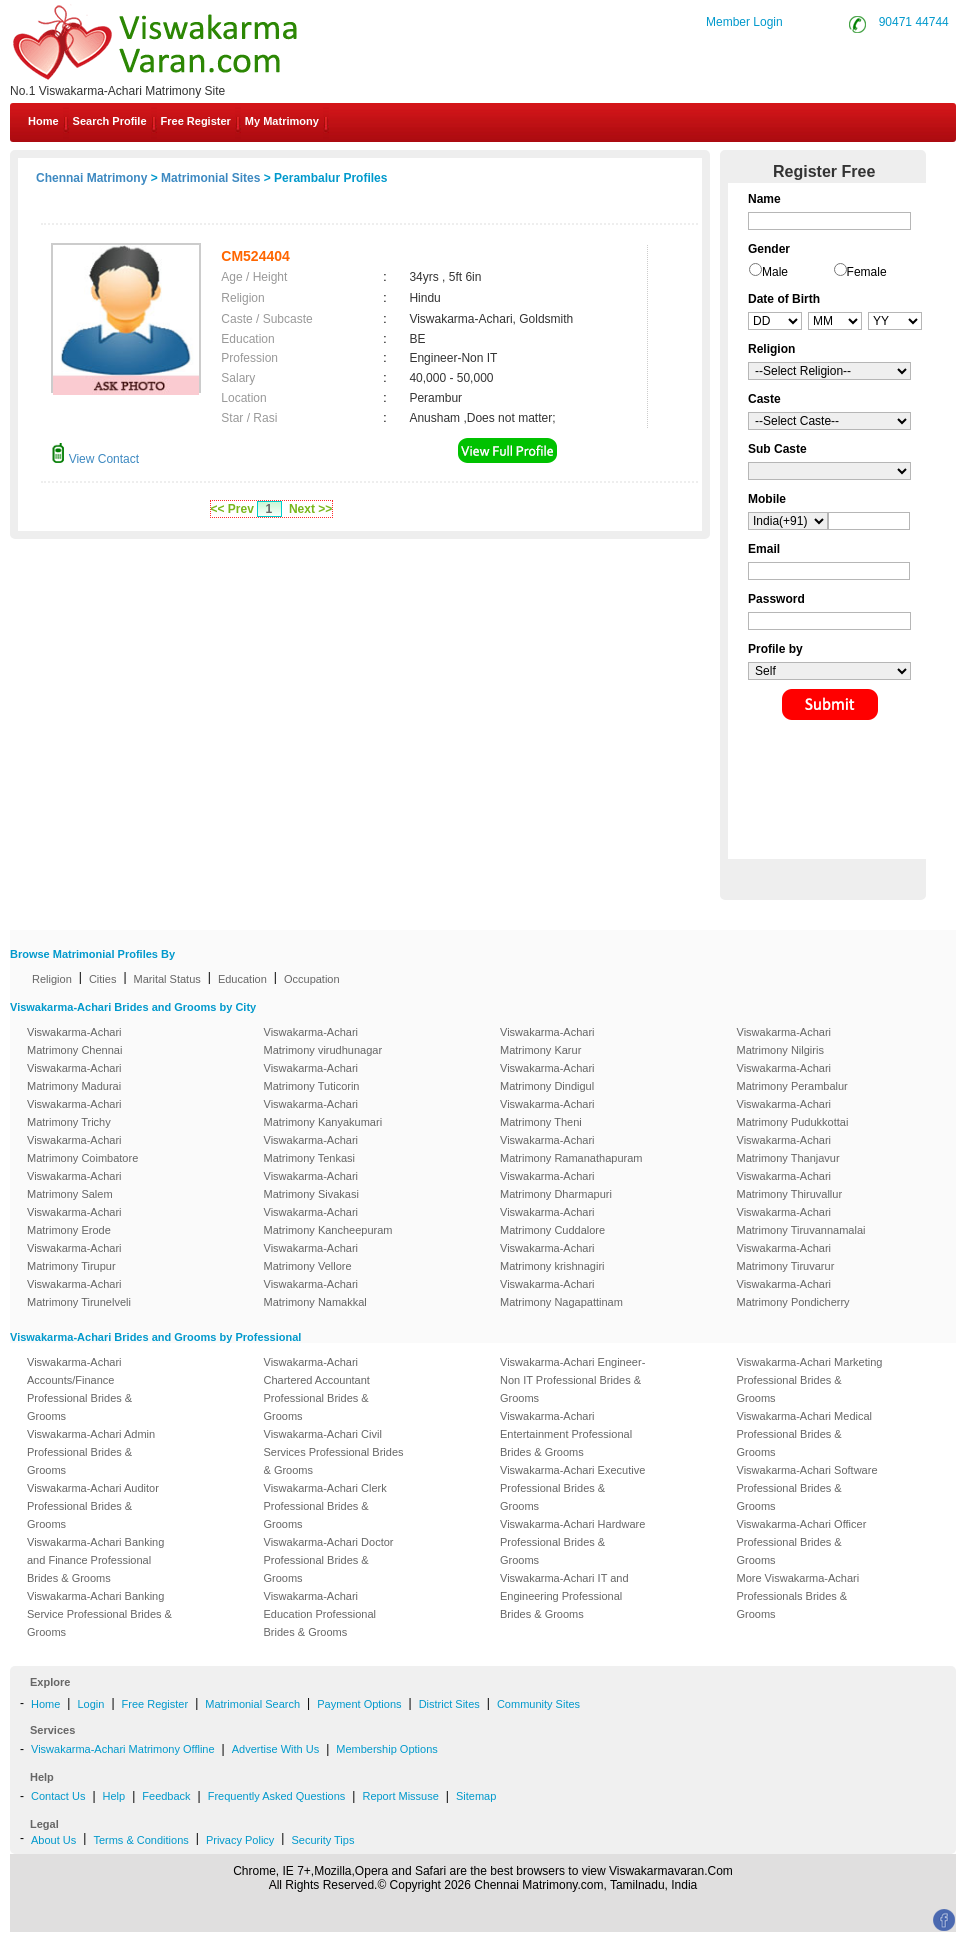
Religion (52, 979)
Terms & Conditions (140, 1840)
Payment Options (359, 1704)
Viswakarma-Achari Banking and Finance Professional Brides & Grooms (95, 1560)
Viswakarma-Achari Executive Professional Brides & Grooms (572, 1488)
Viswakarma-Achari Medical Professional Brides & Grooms (805, 1434)
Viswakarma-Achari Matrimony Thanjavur (788, 1149)
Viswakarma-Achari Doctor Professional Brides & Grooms (329, 1560)
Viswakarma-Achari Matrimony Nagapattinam (561, 1293)
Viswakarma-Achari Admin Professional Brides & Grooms (91, 1452)
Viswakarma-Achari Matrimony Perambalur (792, 1077)
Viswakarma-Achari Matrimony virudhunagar (323, 1041)
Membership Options (387, 1749)
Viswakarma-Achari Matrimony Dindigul (547, 1077)
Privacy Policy (240, 1840)
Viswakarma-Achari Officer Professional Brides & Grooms (802, 1542)
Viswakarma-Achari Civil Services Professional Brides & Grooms (334, 1452)
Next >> (310, 509)
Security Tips (322, 1840)
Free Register (196, 121)
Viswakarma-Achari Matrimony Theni (547, 1113)
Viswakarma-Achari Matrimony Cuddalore (552, 1221)
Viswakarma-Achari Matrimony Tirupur (74, 1257)
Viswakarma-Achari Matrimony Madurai (74, 1077)
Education (242, 979)
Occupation (312, 979)
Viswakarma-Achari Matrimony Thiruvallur (790, 1185)
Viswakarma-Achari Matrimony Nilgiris (784, 1041)
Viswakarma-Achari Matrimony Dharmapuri (556, 1185)
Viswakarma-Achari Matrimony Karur (547, 1041)
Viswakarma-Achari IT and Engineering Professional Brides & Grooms (564, 1596)
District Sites (449, 1704)
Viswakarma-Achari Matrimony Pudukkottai (793, 1113)
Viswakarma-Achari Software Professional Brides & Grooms (807, 1488)
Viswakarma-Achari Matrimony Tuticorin (312, 1077)
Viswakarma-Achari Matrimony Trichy (74, 1113)
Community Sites (538, 1704)
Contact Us (58, 1796)
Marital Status (167, 979)
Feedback (166, 1796)
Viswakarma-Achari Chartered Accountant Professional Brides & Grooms (317, 1389)
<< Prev (232, 509)
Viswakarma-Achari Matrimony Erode (74, 1221)
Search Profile (110, 121)
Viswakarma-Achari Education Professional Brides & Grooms (320, 1614)
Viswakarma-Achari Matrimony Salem (74, 1185)
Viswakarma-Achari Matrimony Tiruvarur (786, 1257)
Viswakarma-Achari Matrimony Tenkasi (311, 1149)
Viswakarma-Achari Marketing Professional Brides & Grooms (810, 1380)
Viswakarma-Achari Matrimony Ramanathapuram (571, 1149)
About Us (53, 1840)
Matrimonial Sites (210, 178)
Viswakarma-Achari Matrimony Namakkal (315, 1293)
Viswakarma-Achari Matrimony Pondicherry (793, 1293)
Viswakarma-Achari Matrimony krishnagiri (552, 1257)
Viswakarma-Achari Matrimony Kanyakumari (323, 1113)
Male (775, 272)
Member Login (744, 22)
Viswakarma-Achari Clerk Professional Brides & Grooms (325, 1506)
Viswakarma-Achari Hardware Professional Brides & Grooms (572, 1542)
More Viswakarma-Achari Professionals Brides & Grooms (798, 1596)
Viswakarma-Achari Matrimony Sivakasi (311, 1185)
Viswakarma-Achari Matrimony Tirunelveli (79, 1293)
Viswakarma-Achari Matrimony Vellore (311, 1257)
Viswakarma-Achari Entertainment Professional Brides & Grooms (566, 1434)
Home (43, 121)
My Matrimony (282, 121)
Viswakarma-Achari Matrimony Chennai (74, 1041)
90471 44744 (914, 22)
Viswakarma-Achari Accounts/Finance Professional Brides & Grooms (79, 1389)
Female (867, 272)
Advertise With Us (275, 1749)
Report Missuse (400, 1796)
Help (114, 1796)
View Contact (95, 459)
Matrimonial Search (252, 1704)
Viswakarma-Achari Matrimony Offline (123, 1749)
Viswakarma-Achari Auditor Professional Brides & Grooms (93, 1506)
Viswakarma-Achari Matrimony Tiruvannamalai (801, 1221)
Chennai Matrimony (91, 178)
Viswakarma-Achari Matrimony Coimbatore (82, 1149)
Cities (103, 979)
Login (90, 1704)
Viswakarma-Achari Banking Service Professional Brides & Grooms (99, 1614)
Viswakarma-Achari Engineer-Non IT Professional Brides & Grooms (572, 1380)
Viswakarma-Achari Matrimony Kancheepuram (328, 1221)
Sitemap (476, 1796)
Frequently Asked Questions (277, 1796)
